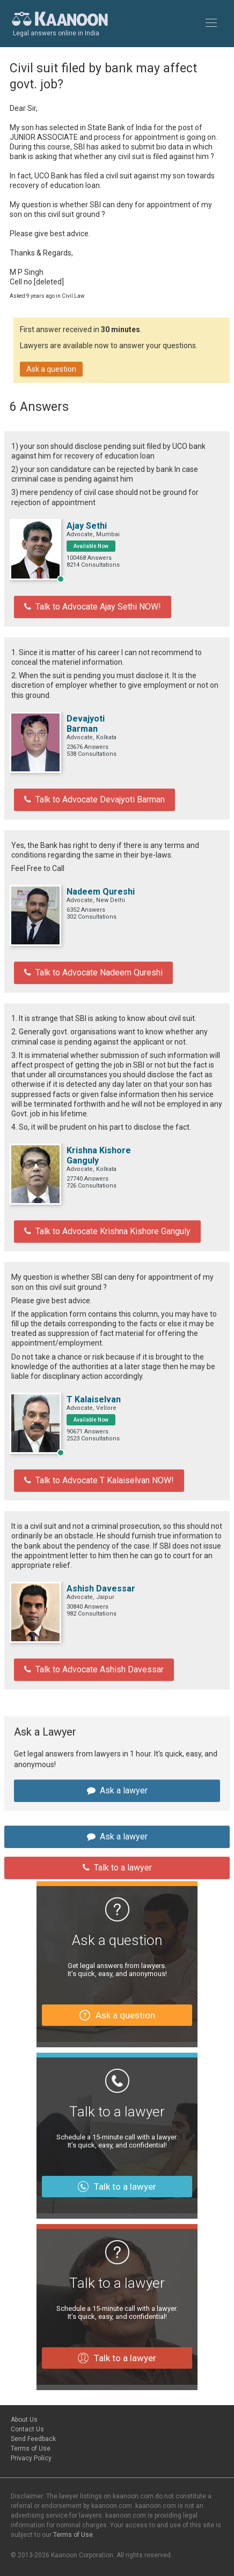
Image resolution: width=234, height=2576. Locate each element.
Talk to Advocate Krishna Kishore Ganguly (107, 1231)
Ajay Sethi (87, 526)
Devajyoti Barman (86, 724)
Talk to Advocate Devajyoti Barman (94, 799)
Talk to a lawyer (117, 1867)
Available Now (91, 546)
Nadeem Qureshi (101, 892)
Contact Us (27, 2429)
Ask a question (51, 369)
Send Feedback (33, 2439)
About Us (24, 2419)
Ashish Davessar (101, 1588)
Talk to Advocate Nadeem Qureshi (93, 972)
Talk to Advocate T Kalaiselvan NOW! (99, 1480)
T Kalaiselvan (94, 1399)
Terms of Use (30, 2448)
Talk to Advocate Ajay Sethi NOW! (92, 607)
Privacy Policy (31, 2458)
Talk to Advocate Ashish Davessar (94, 1669)
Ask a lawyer (117, 1790)
